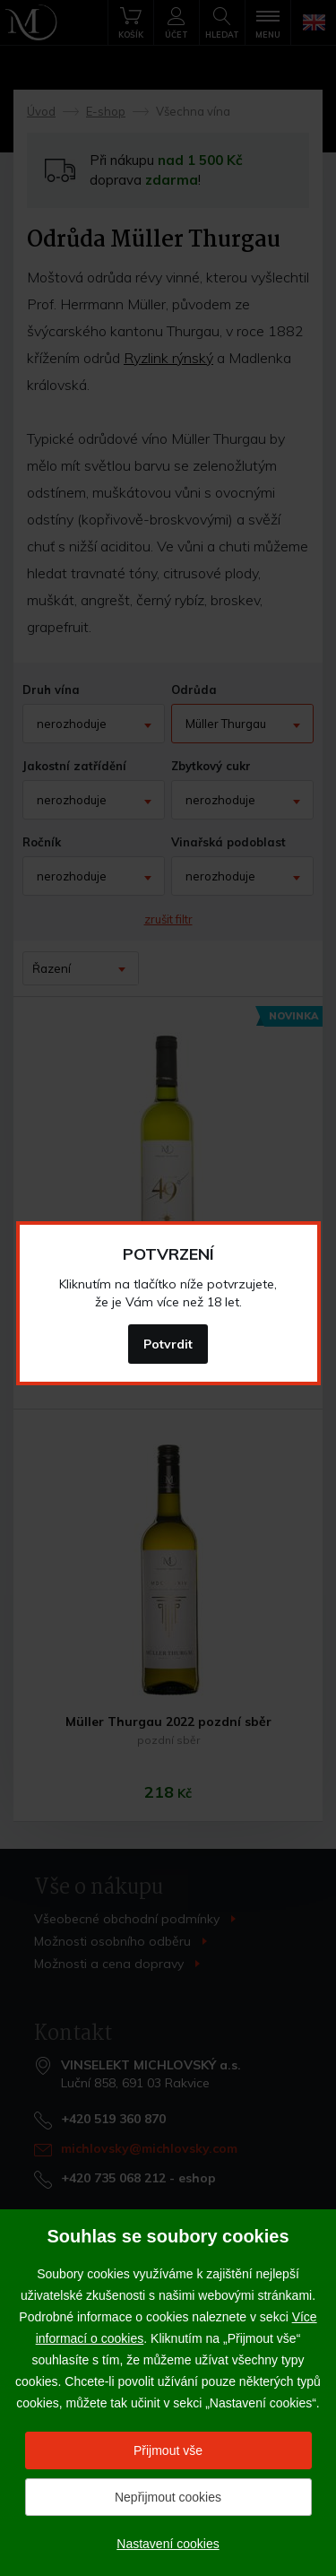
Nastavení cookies (167, 2544)
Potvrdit (168, 1344)
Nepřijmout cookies (168, 2497)
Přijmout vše (168, 2450)
